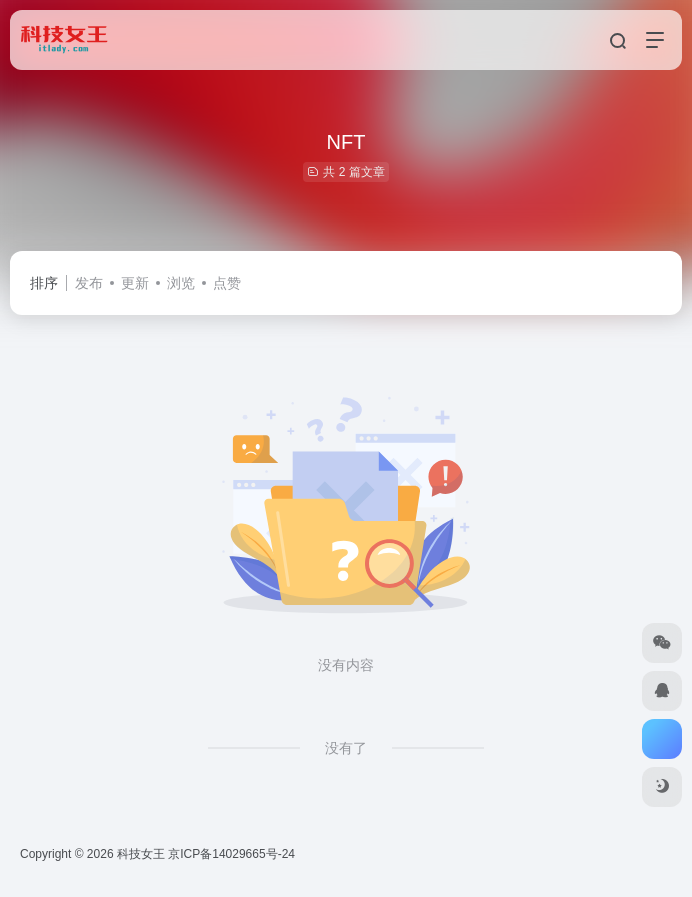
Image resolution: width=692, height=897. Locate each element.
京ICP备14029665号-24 (233, 854)
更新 (135, 283)
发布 (89, 283)
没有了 (346, 748)
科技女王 (141, 854)
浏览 (181, 283)
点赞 (227, 283)
